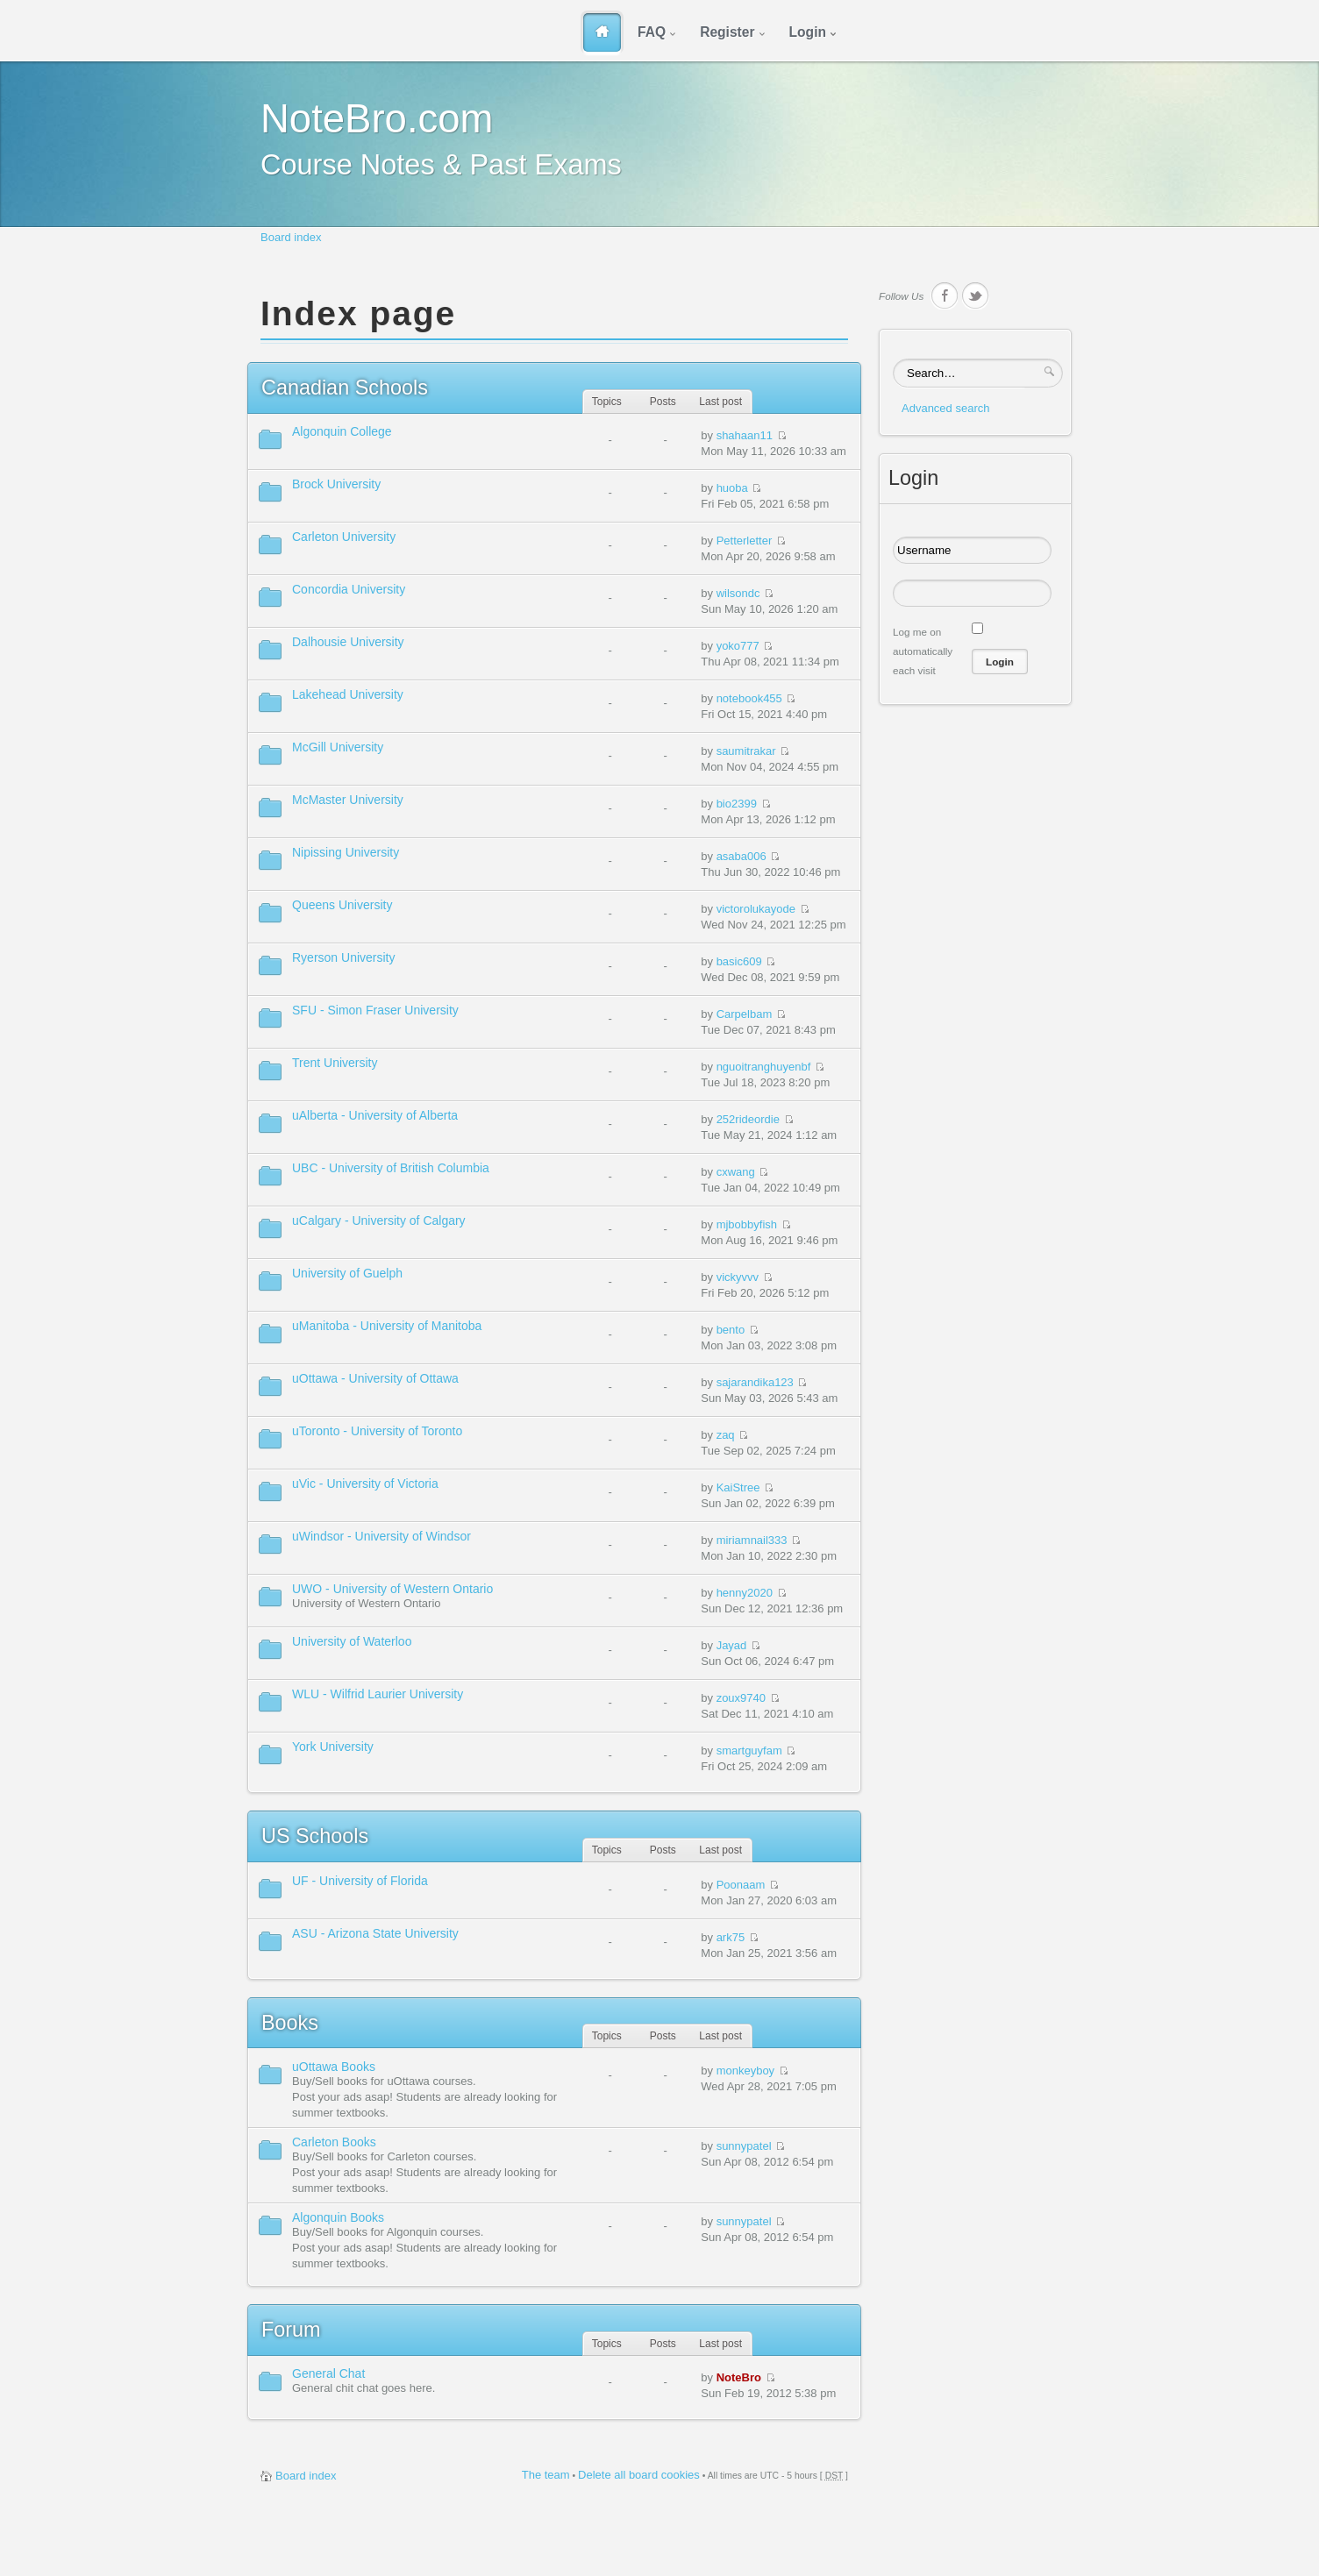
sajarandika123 (755, 1382)
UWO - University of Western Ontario (392, 1589)
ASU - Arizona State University (375, 1933)
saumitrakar (746, 751)
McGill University (337, 747)
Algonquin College (342, 431)
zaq (726, 1434)
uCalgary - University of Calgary (379, 1220)
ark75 (731, 1937)
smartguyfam (749, 1750)
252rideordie (748, 1119)
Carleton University (344, 537)
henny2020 (745, 1592)
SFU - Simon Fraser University (375, 1010)
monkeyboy (745, 2070)
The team (546, 2474)
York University (333, 1747)
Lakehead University (347, 694)
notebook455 (749, 698)
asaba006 (741, 856)
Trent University (335, 1063)
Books (289, 2022)
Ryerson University (343, 957)
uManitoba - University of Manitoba (386, 1326)
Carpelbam (745, 1014)
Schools (344, 387)
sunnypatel (744, 2146)
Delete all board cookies (639, 2474)
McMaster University (347, 800)
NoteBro (739, 2377)
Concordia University (348, 589)
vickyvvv (738, 1277)
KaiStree (738, 1487)
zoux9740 (741, 1697)
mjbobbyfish (747, 1224)
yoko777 (738, 645)
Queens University (342, 905)
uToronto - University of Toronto (377, 1431)
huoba (732, 488)
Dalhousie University (348, 642)
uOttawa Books (333, 2067)
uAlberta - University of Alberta (375, 1115)
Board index (290, 237)
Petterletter (745, 540)
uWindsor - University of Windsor (381, 1536)
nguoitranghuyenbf (764, 1066)
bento (731, 1329)
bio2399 (737, 803)
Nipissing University (345, 852)
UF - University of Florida (360, 1881)
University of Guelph (347, 1273)
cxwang (736, 1171)
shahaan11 (745, 435)
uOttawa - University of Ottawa (375, 1378)
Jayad (732, 1645)
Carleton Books (334, 2142)
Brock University (336, 484)
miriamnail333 (752, 1540)
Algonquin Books (338, 2217)
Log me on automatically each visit (922, 651)
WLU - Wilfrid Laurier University (377, 1694)
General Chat (328, 2373)
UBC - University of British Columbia (390, 1168)
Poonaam (741, 1884)
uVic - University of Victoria (365, 1484)
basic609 (739, 961)
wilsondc (738, 593)
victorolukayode (756, 908)
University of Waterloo (351, 1641)
